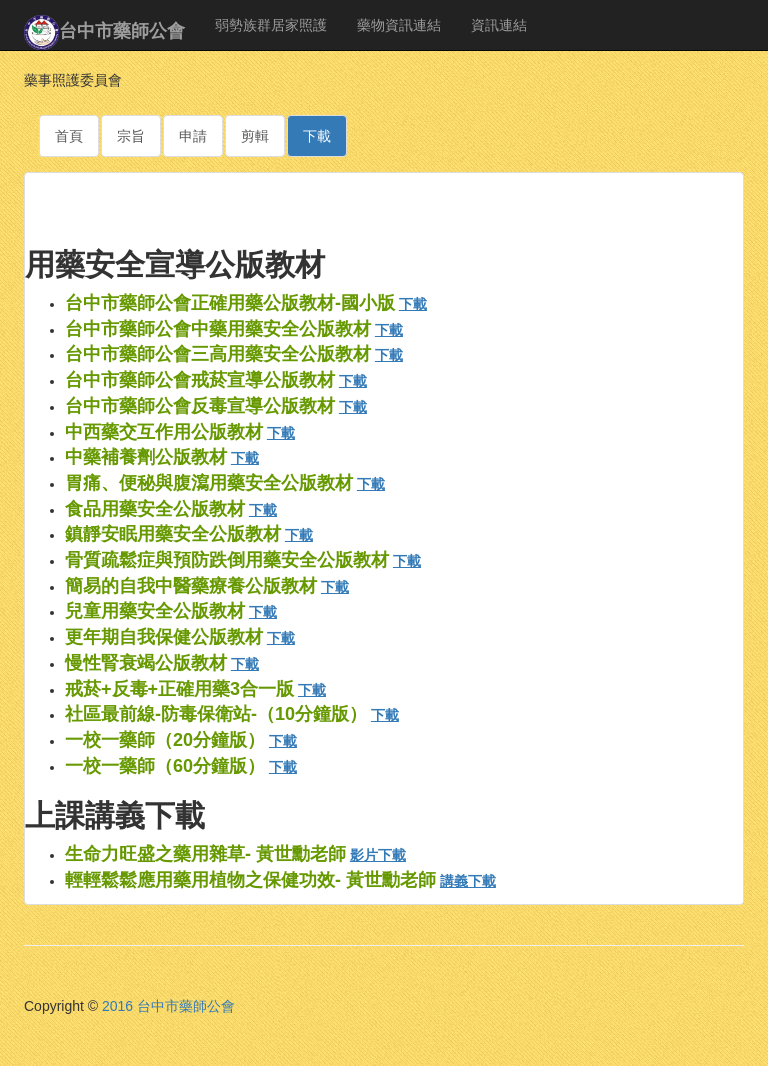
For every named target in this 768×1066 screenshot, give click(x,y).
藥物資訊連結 (399, 25)
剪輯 (255, 136)
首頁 (69, 136)
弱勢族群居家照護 (271, 25)
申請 (193, 136)
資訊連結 (499, 25)
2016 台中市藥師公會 (168, 1006)
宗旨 (131, 136)
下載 (317, 136)
